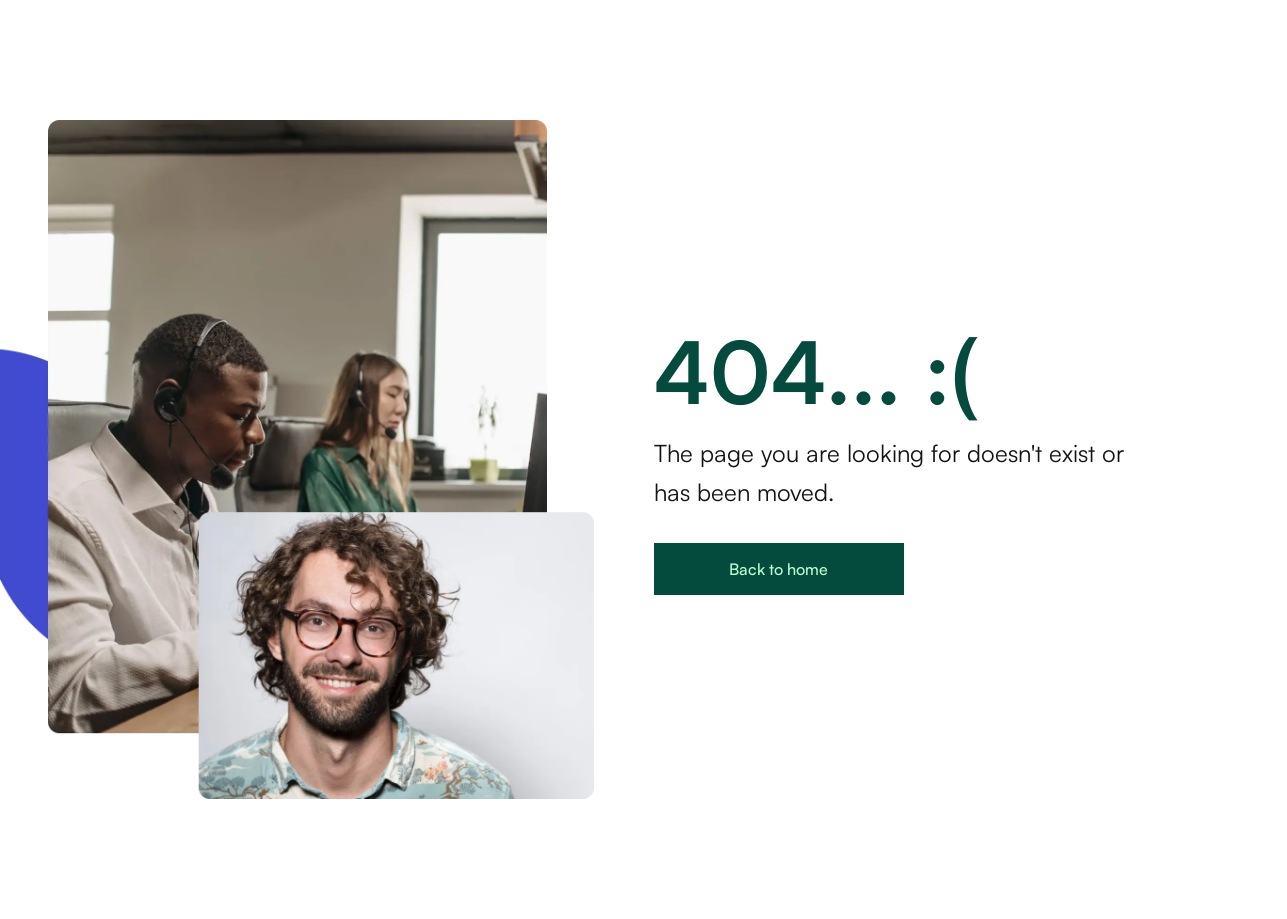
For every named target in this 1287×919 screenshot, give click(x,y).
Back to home (778, 569)
